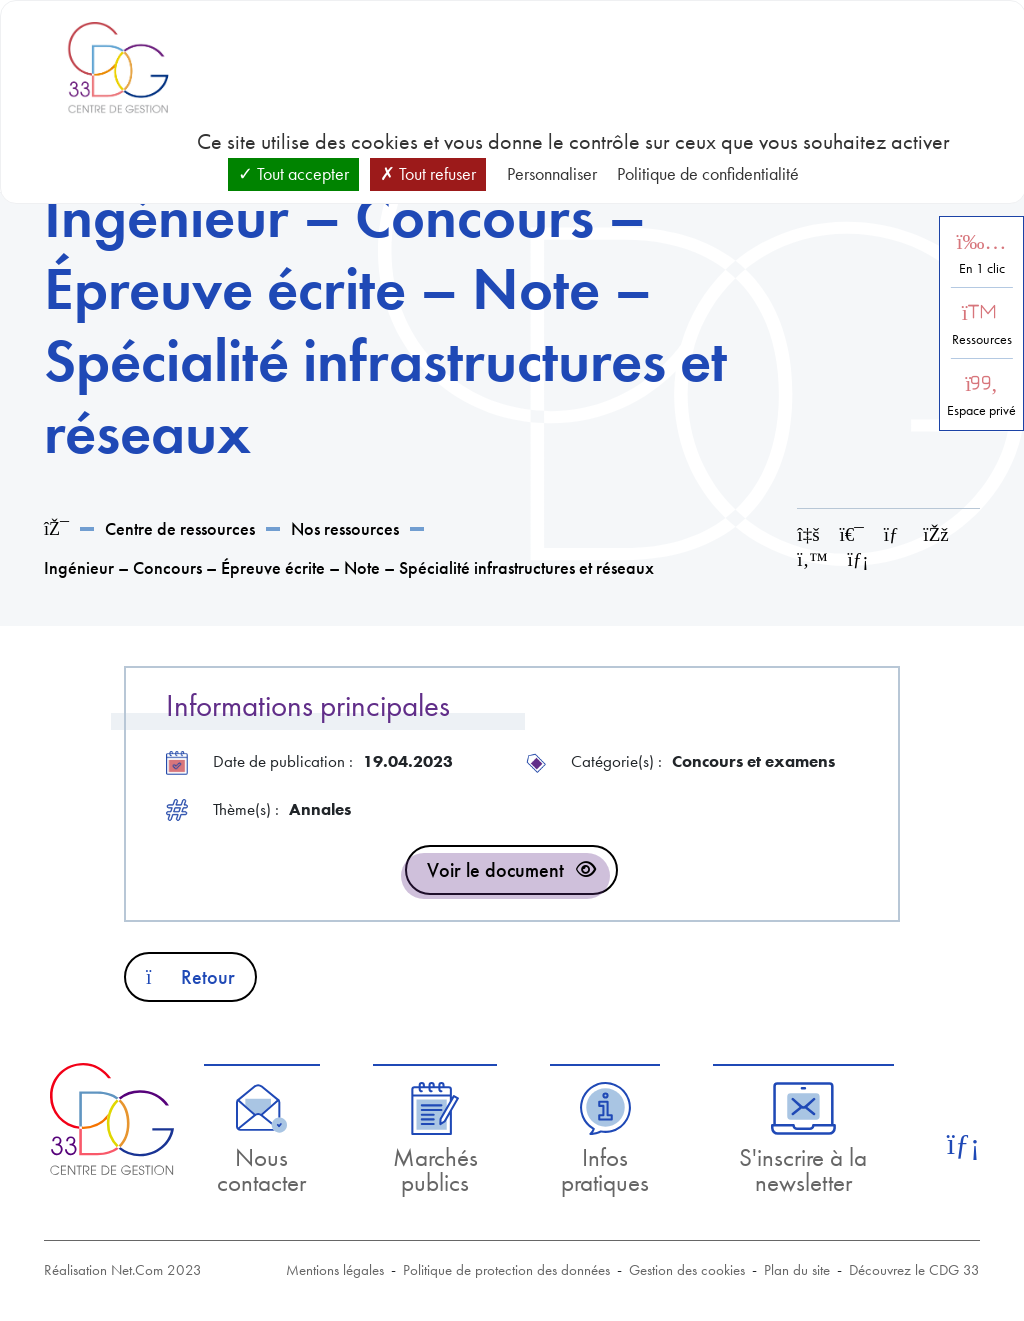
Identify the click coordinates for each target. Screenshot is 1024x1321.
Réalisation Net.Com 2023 (123, 1270)
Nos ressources (345, 528)
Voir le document (495, 870)
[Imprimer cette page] (852, 534)
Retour (190, 977)
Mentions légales (335, 1270)
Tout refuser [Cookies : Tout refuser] (428, 173)
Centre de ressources (180, 528)
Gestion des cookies (687, 1270)
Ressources (982, 339)
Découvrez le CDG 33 (914, 1270)
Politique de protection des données (506, 1270)
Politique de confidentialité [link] (708, 173)
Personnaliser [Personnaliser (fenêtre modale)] (552, 173)
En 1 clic (982, 268)
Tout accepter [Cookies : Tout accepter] (293, 173)
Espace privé (981, 410)
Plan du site (797, 1270)
